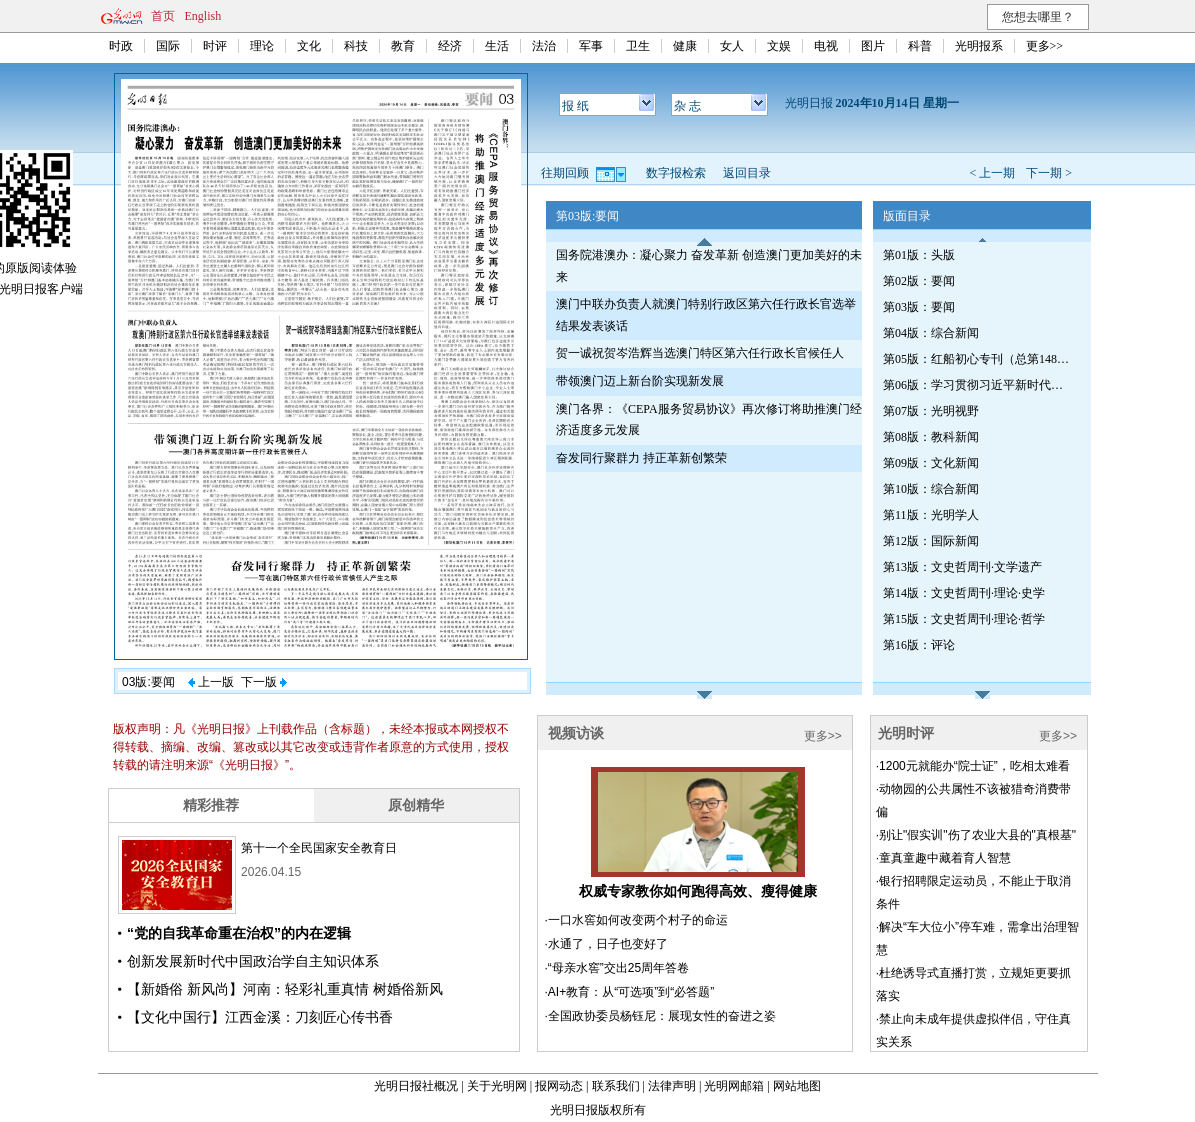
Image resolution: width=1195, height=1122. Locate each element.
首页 (163, 16)
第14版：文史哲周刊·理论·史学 (964, 593)
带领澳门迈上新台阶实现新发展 (640, 381)
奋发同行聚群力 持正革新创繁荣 (641, 458)
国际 (168, 46)
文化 (309, 46)
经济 (450, 46)
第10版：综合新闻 (931, 489)
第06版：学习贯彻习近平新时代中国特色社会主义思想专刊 (978, 385)
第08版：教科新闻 (931, 437)
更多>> (1045, 46)
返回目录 (747, 173)
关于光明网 (497, 1086)
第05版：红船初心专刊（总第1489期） (978, 359)
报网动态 (559, 1086)
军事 (591, 46)
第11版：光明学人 (931, 515)
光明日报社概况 (416, 1086)
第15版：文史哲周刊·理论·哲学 (964, 619)
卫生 (638, 46)
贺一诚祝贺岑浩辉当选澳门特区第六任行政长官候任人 (700, 353)
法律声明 (672, 1086)
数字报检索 (676, 173)
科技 (356, 46)
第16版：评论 (919, 645)
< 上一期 (992, 173)
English (203, 16)
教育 (403, 46)
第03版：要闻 (919, 307)
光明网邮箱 (734, 1086)
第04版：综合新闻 (931, 333)
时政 (121, 46)
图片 (873, 46)
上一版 (211, 682)
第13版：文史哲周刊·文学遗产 (962, 567)
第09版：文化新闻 (931, 463)
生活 (497, 46)
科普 (920, 46)
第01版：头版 (919, 255)
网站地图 (797, 1086)
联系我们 (616, 1086)
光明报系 (979, 46)
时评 (215, 46)
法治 (544, 46)
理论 (262, 46)
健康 (685, 46)
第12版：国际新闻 (931, 541)
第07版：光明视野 (931, 411)
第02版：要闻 (919, 281)
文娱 (779, 46)
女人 (732, 46)
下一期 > (1049, 173)
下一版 (264, 682)
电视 (826, 46)
